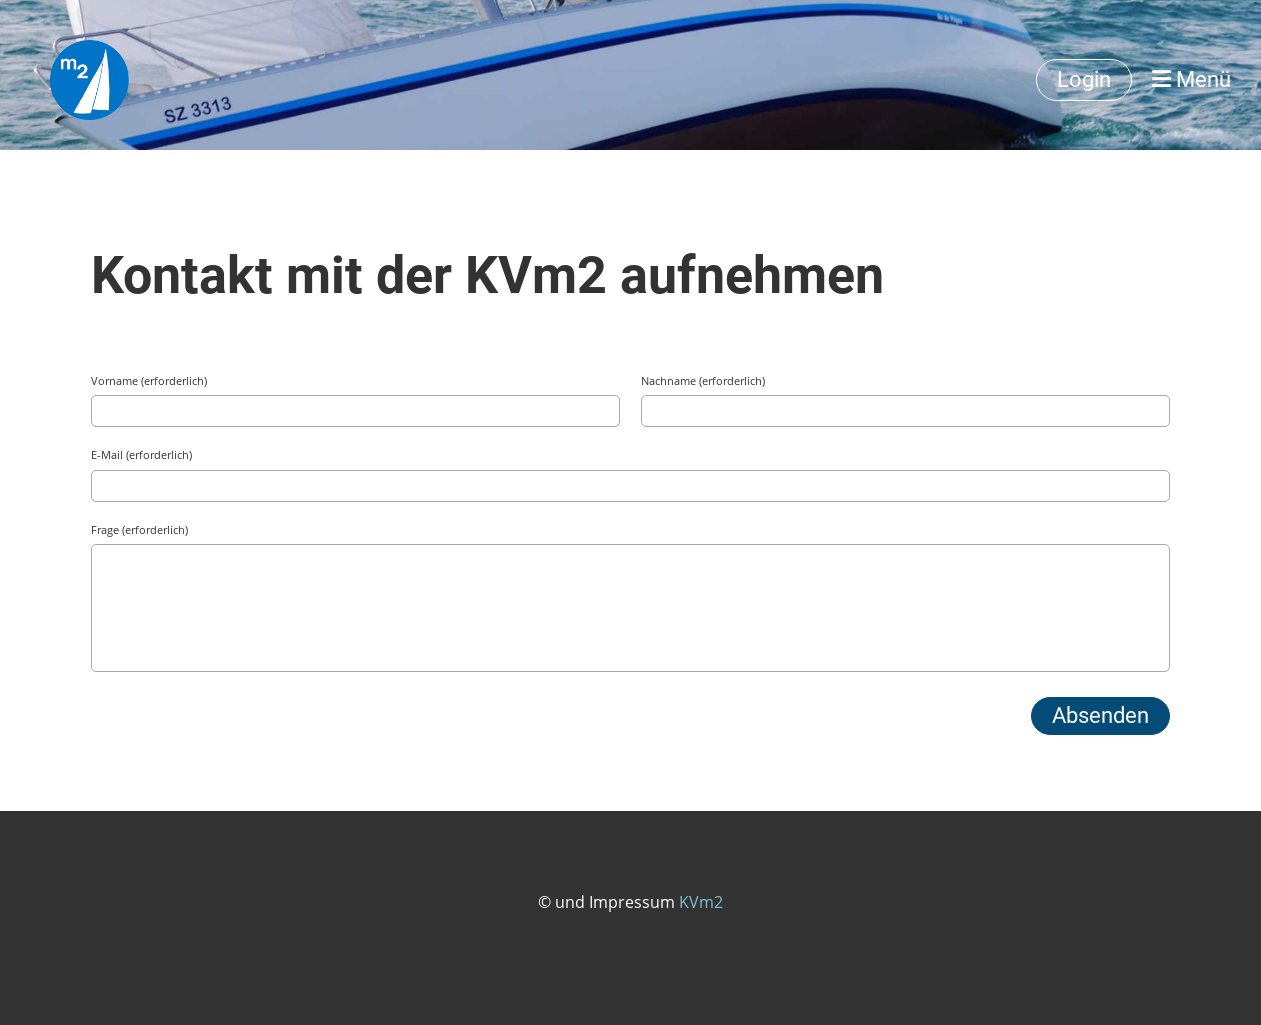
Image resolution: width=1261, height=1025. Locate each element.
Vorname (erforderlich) (149, 380)
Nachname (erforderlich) (703, 380)
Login (1084, 79)
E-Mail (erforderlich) (141, 454)
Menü (1191, 79)
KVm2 (701, 902)
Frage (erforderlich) (139, 529)
